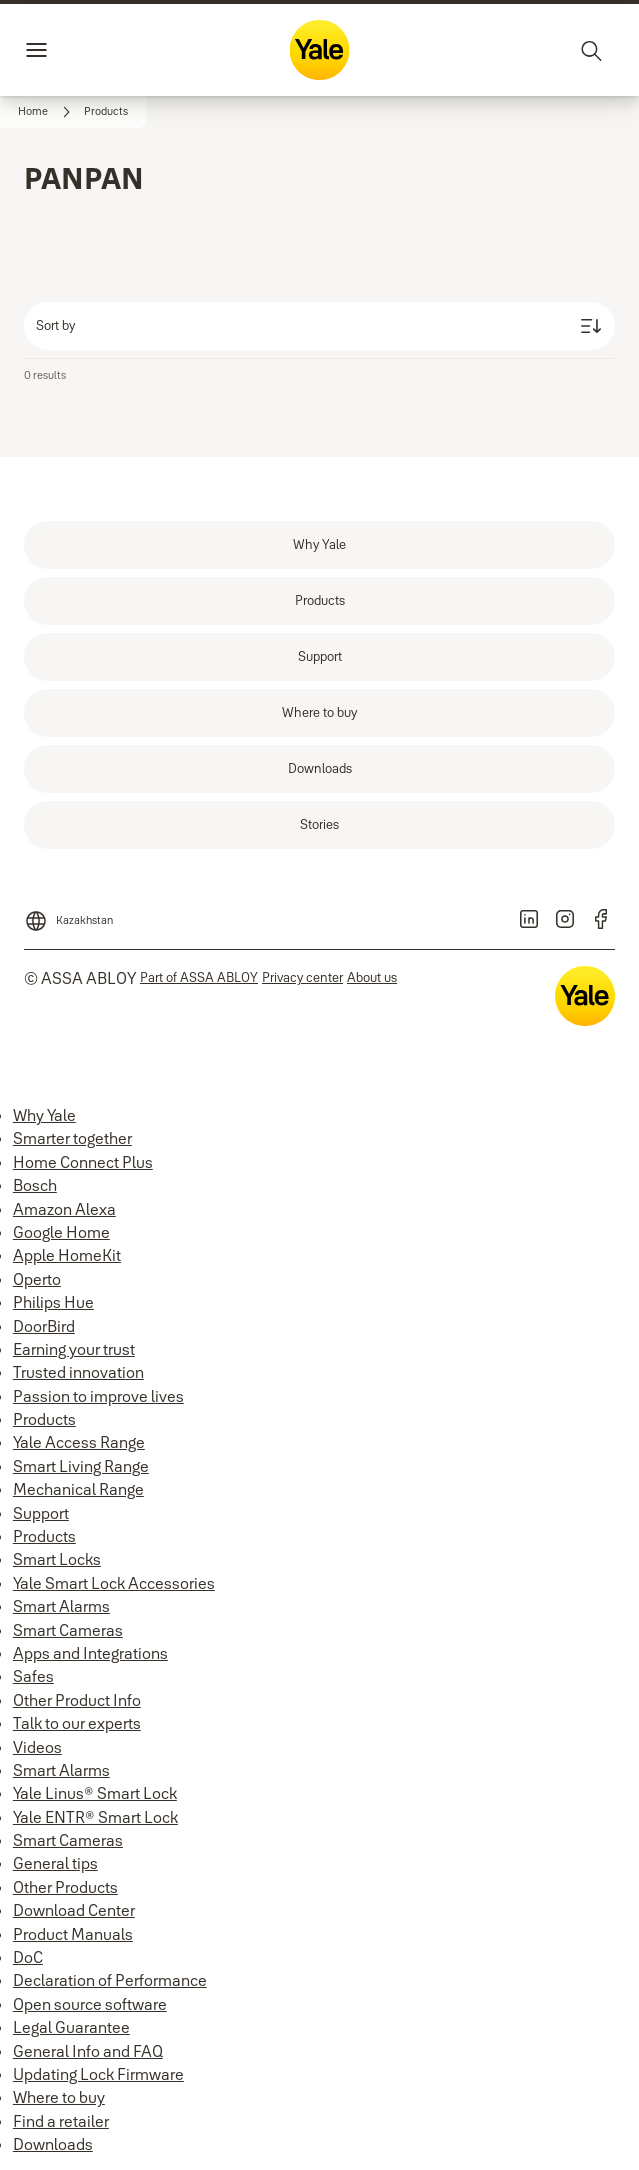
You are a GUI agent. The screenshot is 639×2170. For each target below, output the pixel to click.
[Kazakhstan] (68, 915)
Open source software (90, 2004)
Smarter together (72, 1138)
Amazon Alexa (64, 1209)
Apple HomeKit (67, 1255)
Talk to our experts (77, 1723)
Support (41, 1513)
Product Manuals (73, 1934)
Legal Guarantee (71, 2027)
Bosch (35, 1185)
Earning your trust (74, 1349)
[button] (106, 112)
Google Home (61, 1232)
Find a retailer (61, 2121)
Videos (37, 1747)
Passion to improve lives (98, 1396)
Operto (37, 1279)
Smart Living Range (81, 1466)
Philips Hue (53, 1302)
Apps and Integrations (90, 1653)
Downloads (53, 2144)
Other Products (65, 1887)
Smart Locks (57, 1559)
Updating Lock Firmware (98, 2074)
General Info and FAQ (88, 2051)
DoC (28, 1957)
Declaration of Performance (110, 1980)
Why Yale (44, 1115)
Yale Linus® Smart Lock (95, 1793)
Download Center (74, 1910)
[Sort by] (319, 326)
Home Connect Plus (83, 1162)
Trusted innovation (78, 1372)
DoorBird (44, 1326)
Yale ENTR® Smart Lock (95, 1817)
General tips (55, 1863)
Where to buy (59, 2097)
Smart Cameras (68, 1630)
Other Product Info (77, 1700)
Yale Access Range (79, 1442)
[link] (47, 112)
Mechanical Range (78, 1489)
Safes (33, 1676)
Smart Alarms (61, 1606)
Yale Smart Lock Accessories (114, 1583)
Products (44, 1419)
